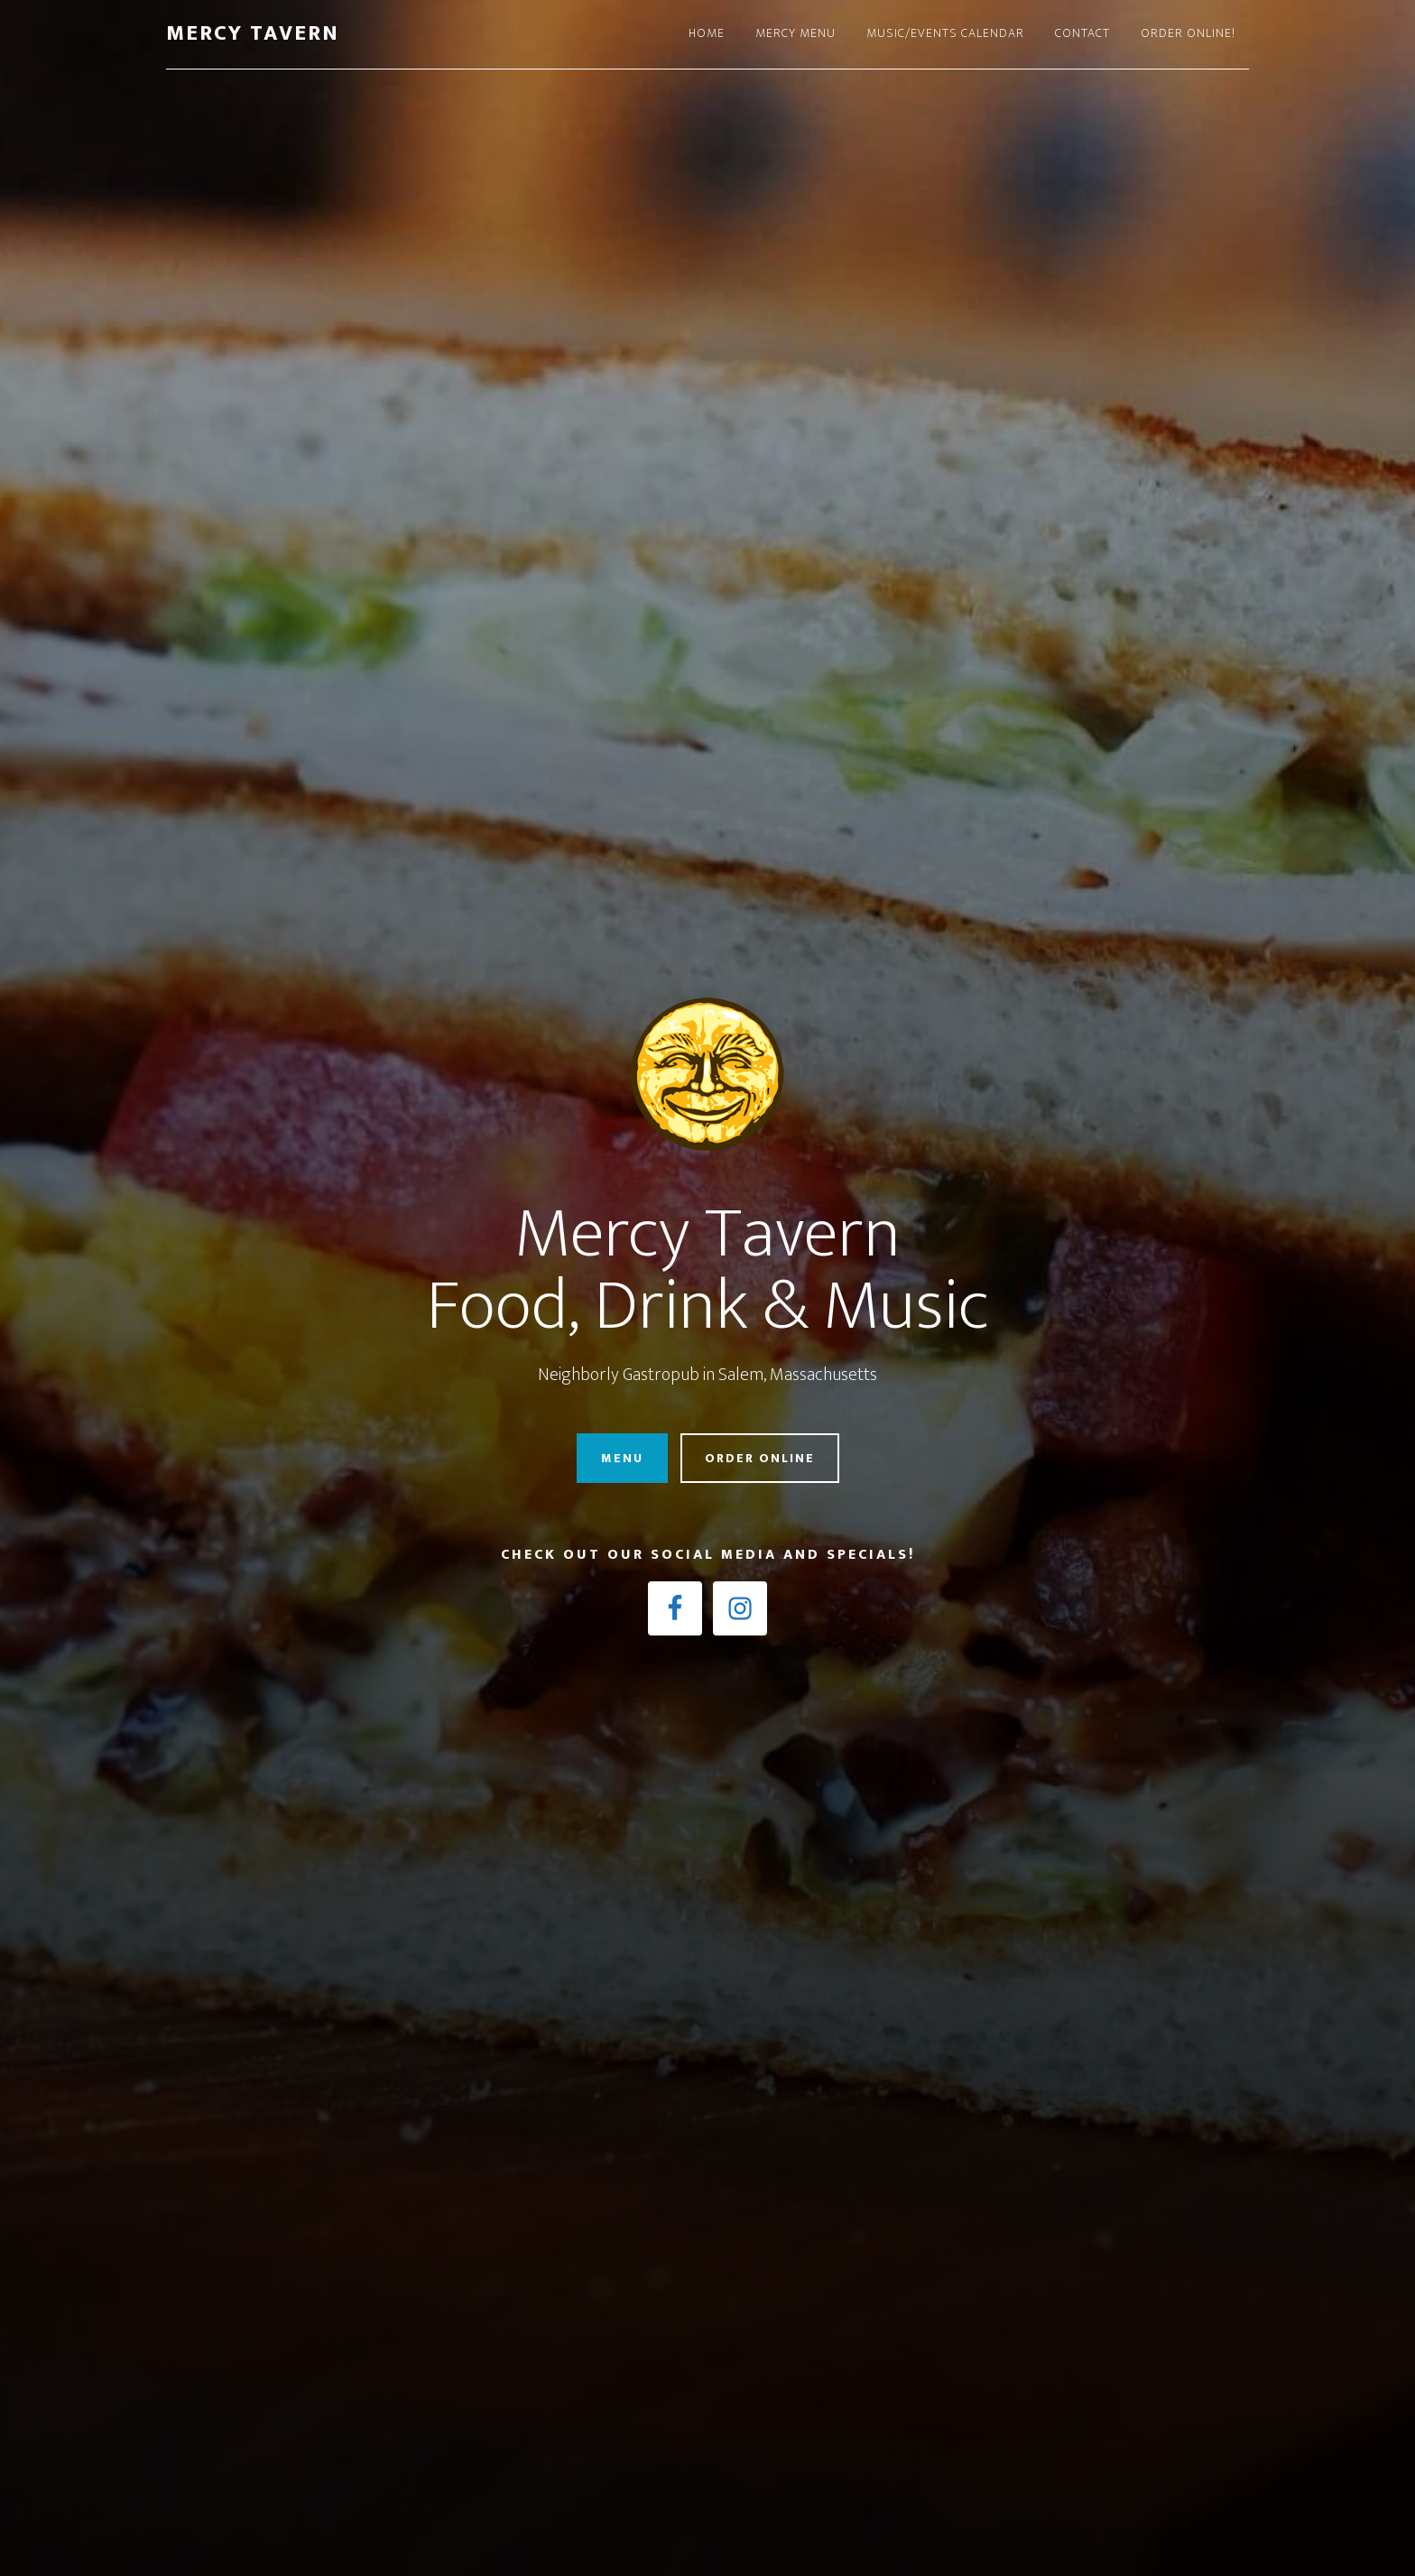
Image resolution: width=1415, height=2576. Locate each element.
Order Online (760, 1458)
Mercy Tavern (252, 33)
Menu (622, 1458)
